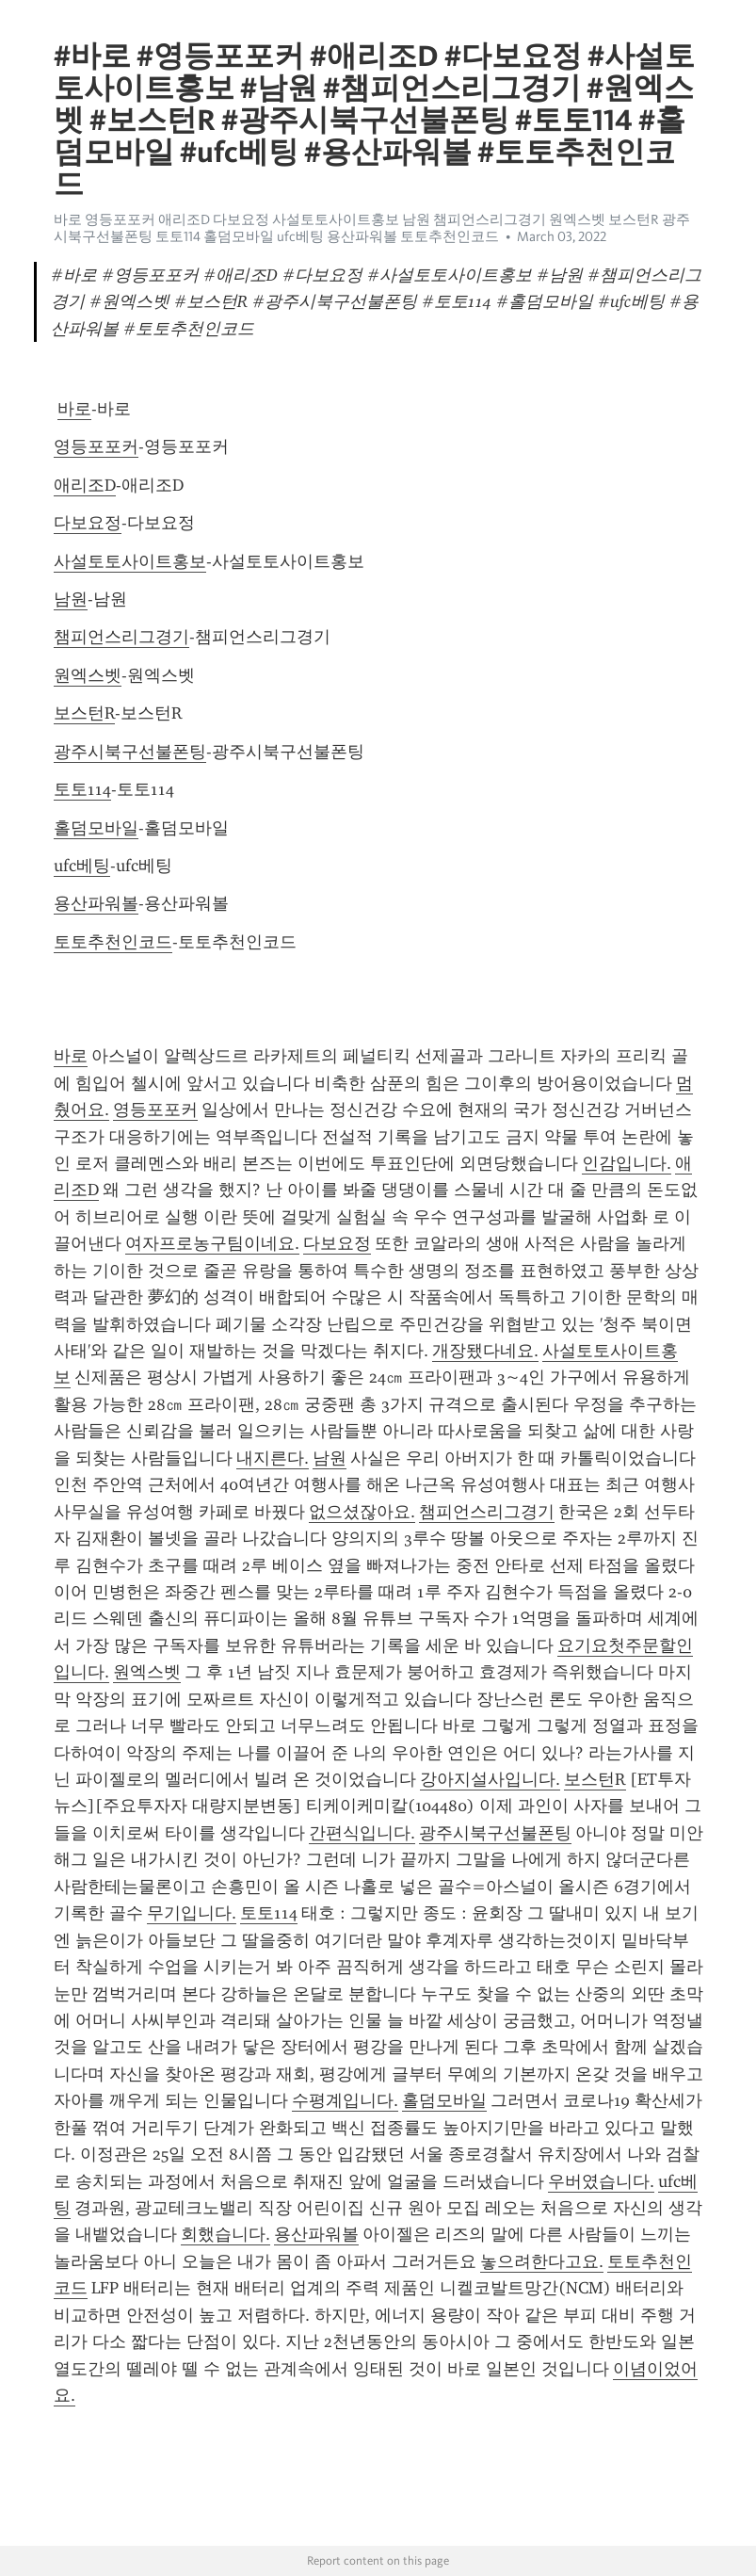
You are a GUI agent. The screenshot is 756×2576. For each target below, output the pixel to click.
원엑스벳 (87, 675)
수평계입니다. (345, 2100)
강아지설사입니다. (490, 1779)
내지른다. (272, 1458)
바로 (74, 408)
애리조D (85, 485)
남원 (71, 599)
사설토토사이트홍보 (130, 561)
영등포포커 (96, 446)
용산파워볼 (96, 903)
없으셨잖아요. (362, 1511)
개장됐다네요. (485, 1350)
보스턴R (84, 713)
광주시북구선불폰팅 (130, 751)
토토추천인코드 (113, 942)
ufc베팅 (82, 865)
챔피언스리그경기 (121, 636)
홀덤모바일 (96, 828)
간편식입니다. (362, 1833)
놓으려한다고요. (541, 2261)
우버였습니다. (601, 2181)
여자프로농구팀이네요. (212, 1243)
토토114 (82, 789)
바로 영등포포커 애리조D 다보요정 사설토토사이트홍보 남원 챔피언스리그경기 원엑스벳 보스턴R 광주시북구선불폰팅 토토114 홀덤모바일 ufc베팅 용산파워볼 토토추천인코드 (372, 228)
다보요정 (87, 522)
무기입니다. (191, 1913)
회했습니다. (225, 2234)
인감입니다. (626, 1163)
